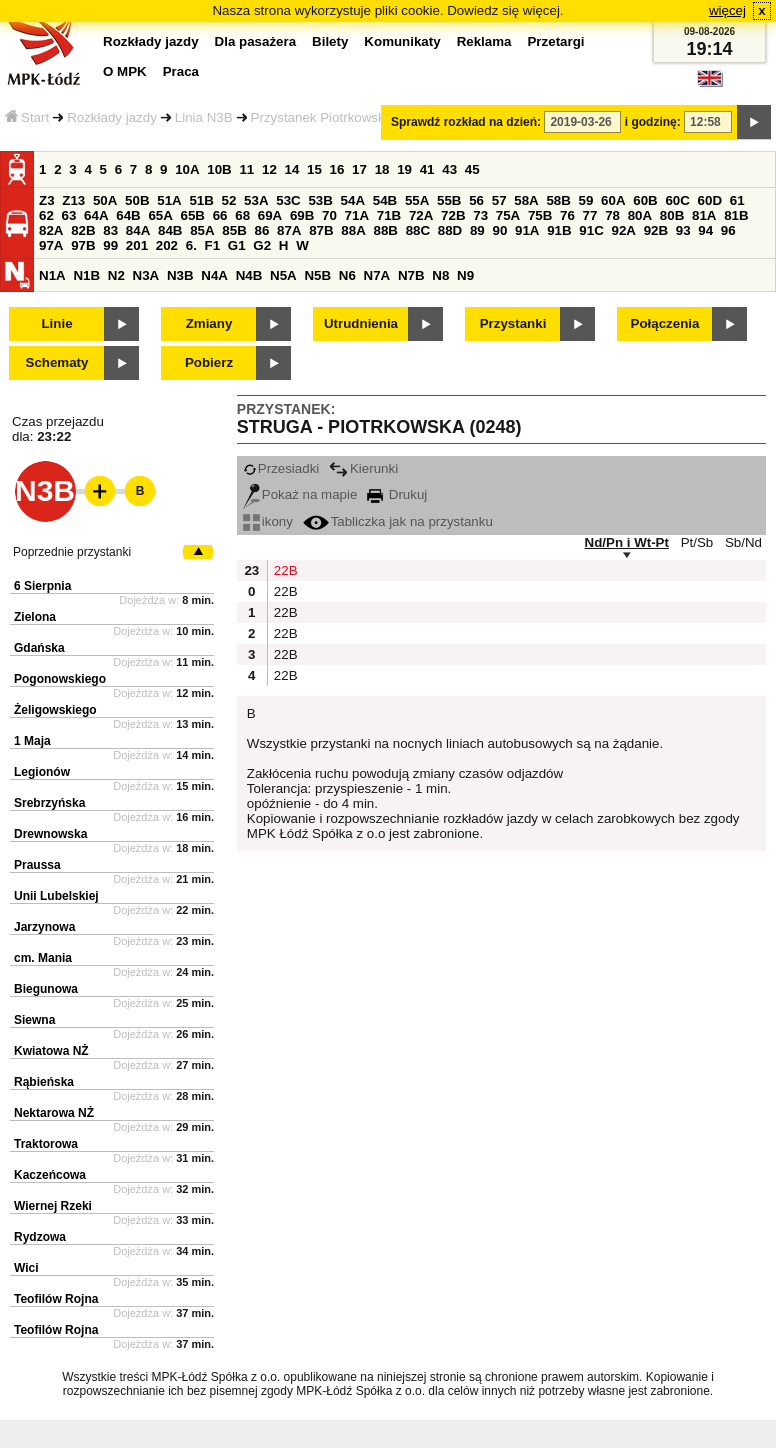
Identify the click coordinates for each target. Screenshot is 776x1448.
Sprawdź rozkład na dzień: (466, 122)
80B (672, 215)
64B (128, 215)
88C (418, 230)
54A (353, 200)
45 (472, 169)
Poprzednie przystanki (72, 552)
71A (357, 215)
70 (329, 215)
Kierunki (363, 468)
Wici (26, 1268)
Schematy (57, 362)
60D (710, 200)
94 (705, 230)
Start (27, 117)
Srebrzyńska (49, 803)
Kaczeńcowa (50, 1175)
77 (590, 215)
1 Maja (32, 741)
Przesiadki (281, 468)
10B (219, 169)
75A (508, 215)
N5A (283, 275)
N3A (146, 275)
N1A (52, 275)
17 (359, 169)
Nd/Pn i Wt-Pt (627, 542)
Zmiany (209, 323)
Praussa (37, 865)
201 (137, 245)
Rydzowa (40, 1237)
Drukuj (397, 494)
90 (499, 230)
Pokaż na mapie (300, 494)
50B (137, 200)
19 (404, 169)
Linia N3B (204, 117)
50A (105, 200)
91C (591, 230)
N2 (116, 275)
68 (242, 215)
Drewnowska (50, 834)
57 (499, 200)
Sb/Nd (743, 542)
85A (202, 230)
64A (96, 215)
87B (321, 230)
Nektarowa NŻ (54, 1113)
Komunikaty (402, 41)
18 (382, 169)
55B (449, 200)
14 (292, 169)
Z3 (47, 200)
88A (353, 230)
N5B (317, 275)
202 (167, 245)
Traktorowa (46, 1144)
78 (612, 215)
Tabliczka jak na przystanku (398, 521)
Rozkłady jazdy (112, 117)
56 (476, 200)
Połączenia (665, 323)
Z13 (73, 200)
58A (526, 200)
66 (220, 215)
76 (567, 215)
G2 (262, 245)
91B (559, 230)
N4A (214, 275)
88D (450, 230)
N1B (86, 275)
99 (110, 245)
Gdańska (39, 648)
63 (69, 215)
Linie (56, 323)
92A (623, 230)
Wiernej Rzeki (53, 1206)
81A (704, 215)
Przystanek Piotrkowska (321, 117)
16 (337, 169)
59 (586, 200)
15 (314, 169)
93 (683, 230)
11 (246, 169)
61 (737, 200)
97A (51, 245)
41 (427, 169)
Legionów (42, 772)
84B (170, 230)
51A (169, 200)
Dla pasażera (256, 41)
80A (640, 215)
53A (256, 200)
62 (46, 215)
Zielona (35, 617)
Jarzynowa (44, 927)
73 (480, 215)
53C (288, 200)
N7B (411, 275)
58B (558, 200)
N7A (377, 275)
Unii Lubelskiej (56, 896)
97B (83, 245)
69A (270, 215)
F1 (213, 245)
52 (229, 200)
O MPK (125, 71)
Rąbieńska (44, 1082)
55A (417, 200)
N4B (249, 275)
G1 (237, 245)
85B (234, 230)
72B (453, 215)
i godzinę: (653, 122)
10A (187, 169)
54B (385, 200)
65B (193, 215)
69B (302, 215)
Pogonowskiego (60, 679)
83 (110, 230)
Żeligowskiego (55, 710)
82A (51, 230)
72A (421, 215)
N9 (465, 275)
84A (138, 230)
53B (320, 200)
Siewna (34, 1020)
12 (269, 169)
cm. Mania (43, 958)
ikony (268, 521)
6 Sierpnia (42, 586)
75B (540, 215)
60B (645, 200)
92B (656, 230)
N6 (347, 275)
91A (527, 230)
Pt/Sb (697, 542)
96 (728, 230)
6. (191, 245)
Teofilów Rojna (56, 1299)
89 (477, 230)
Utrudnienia (361, 323)
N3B (180, 275)
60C (677, 200)
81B (736, 215)
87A (289, 230)
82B (83, 230)
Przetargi (555, 41)
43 (449, 169)
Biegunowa (46, 989)
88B (385, 230)
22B (284, 570)
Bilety (330, 41)
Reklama (484, 41)
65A (160, 215)
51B (201, 200)
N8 (440, 275)
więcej (727, 10)
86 (261, 230)
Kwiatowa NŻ (51, 1051)
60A (613, 200)
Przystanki (513, 323)
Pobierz (209, 362)
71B (389, 215)
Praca (181, 71)
